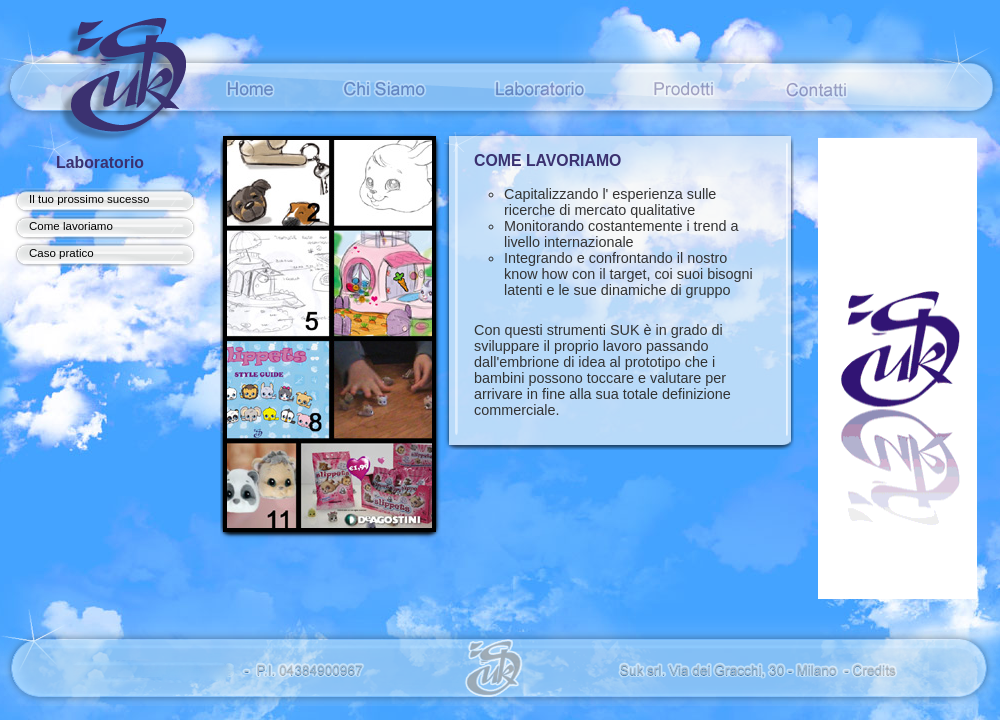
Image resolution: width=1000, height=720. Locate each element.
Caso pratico (61, 253)
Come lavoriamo (71, 226)
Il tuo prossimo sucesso (89, 199)
